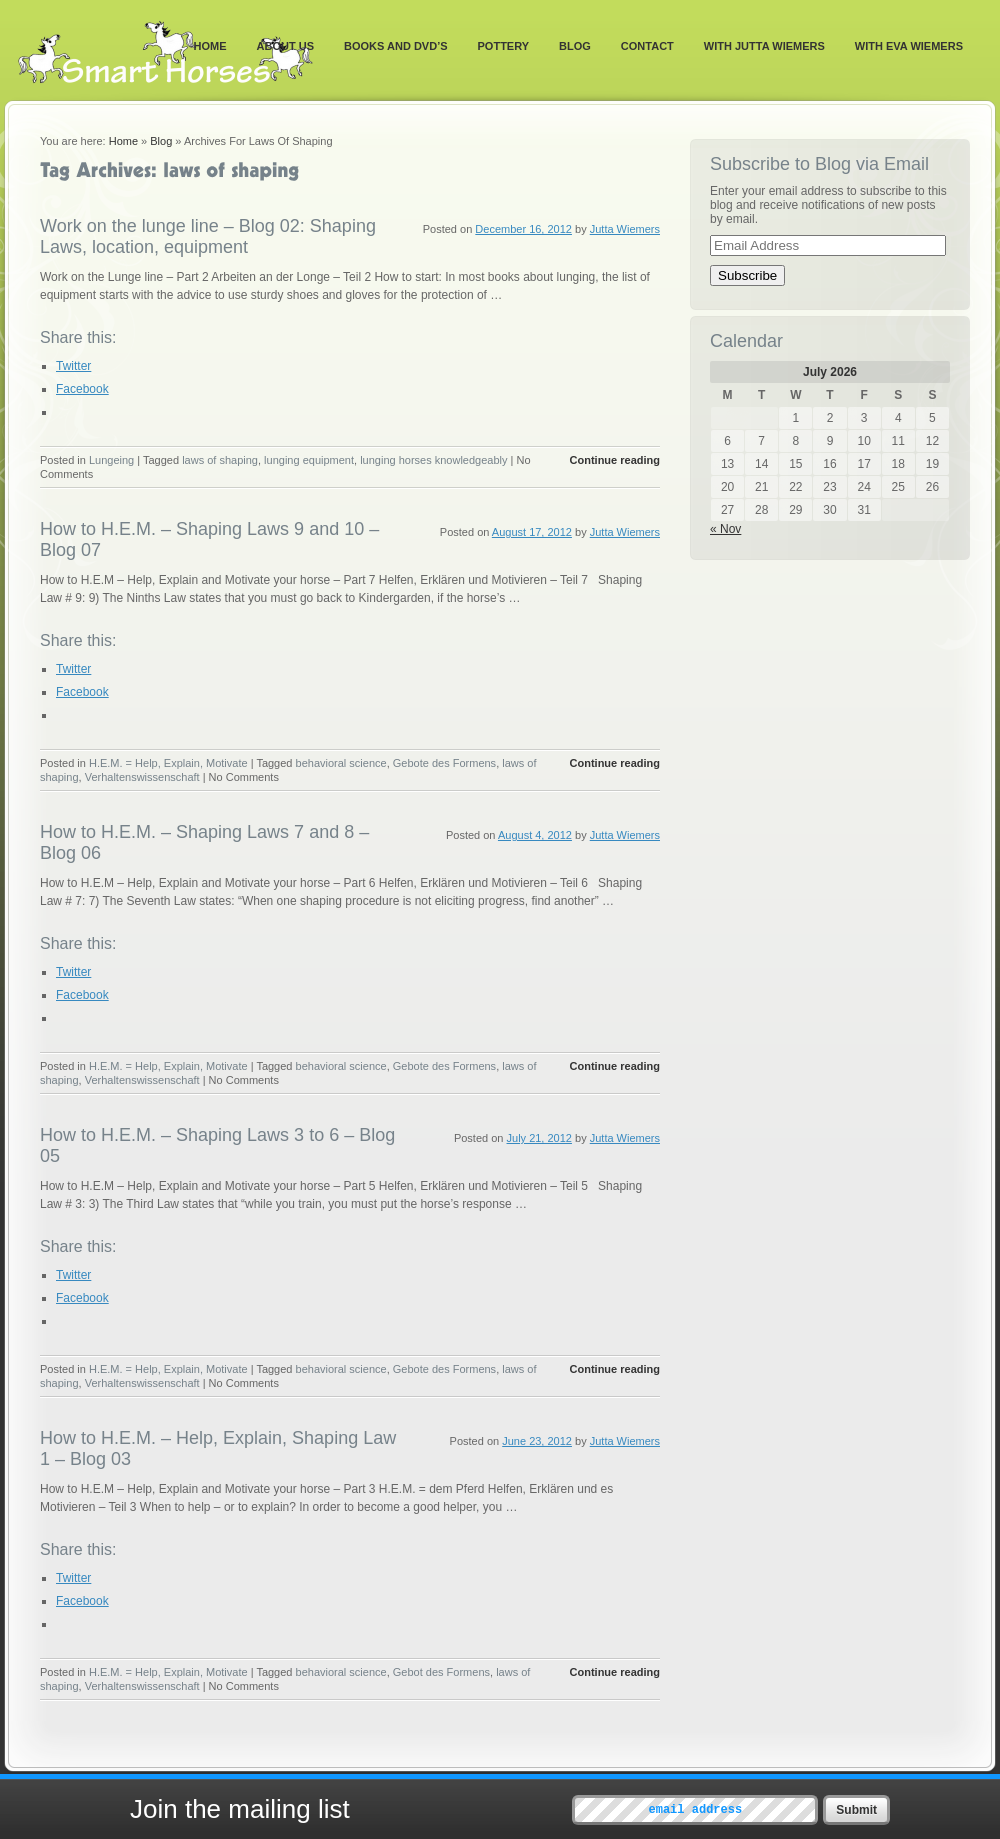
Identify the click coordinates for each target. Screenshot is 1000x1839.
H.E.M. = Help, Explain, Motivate (168, 763)
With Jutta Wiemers (764, 46)
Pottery (504, 46)
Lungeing (111, 460)
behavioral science (341, 763)
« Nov (725, 529)
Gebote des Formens (444, 763)
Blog (575, 46)
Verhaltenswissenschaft (142, 777)
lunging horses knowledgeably (433, 460)
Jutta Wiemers (625, 229)
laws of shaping (220, 460)
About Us (285, 46)
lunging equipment (309, 460)
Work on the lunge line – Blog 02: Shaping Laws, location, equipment (208, 236)
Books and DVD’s (396, 46)
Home (210, 46)
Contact (647, 46)
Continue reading (615, 460)
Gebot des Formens (441, 1672)
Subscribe (747, 275)
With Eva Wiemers (909, 46)
